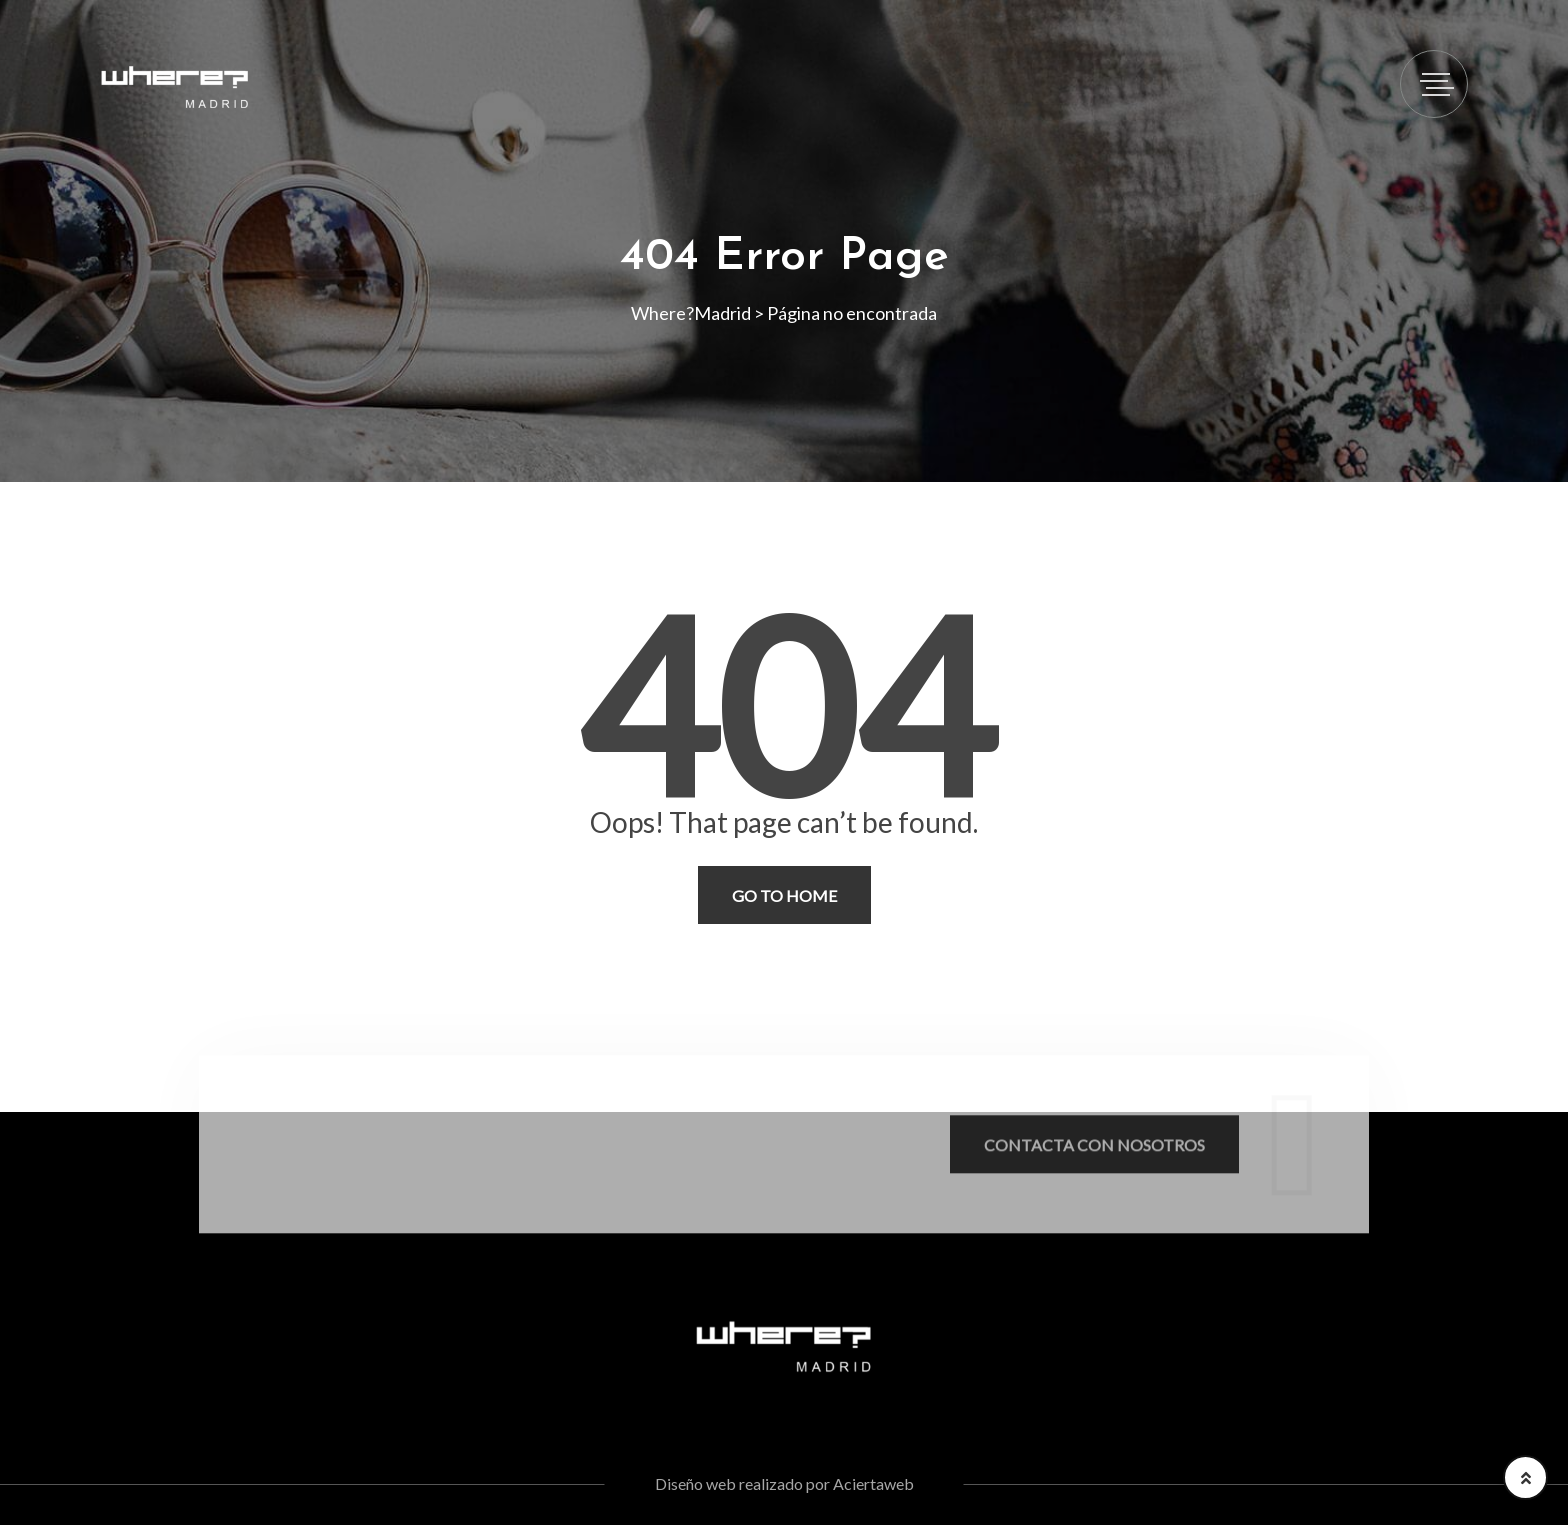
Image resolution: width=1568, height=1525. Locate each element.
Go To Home (784, 895)
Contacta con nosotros (1094, 1151)
